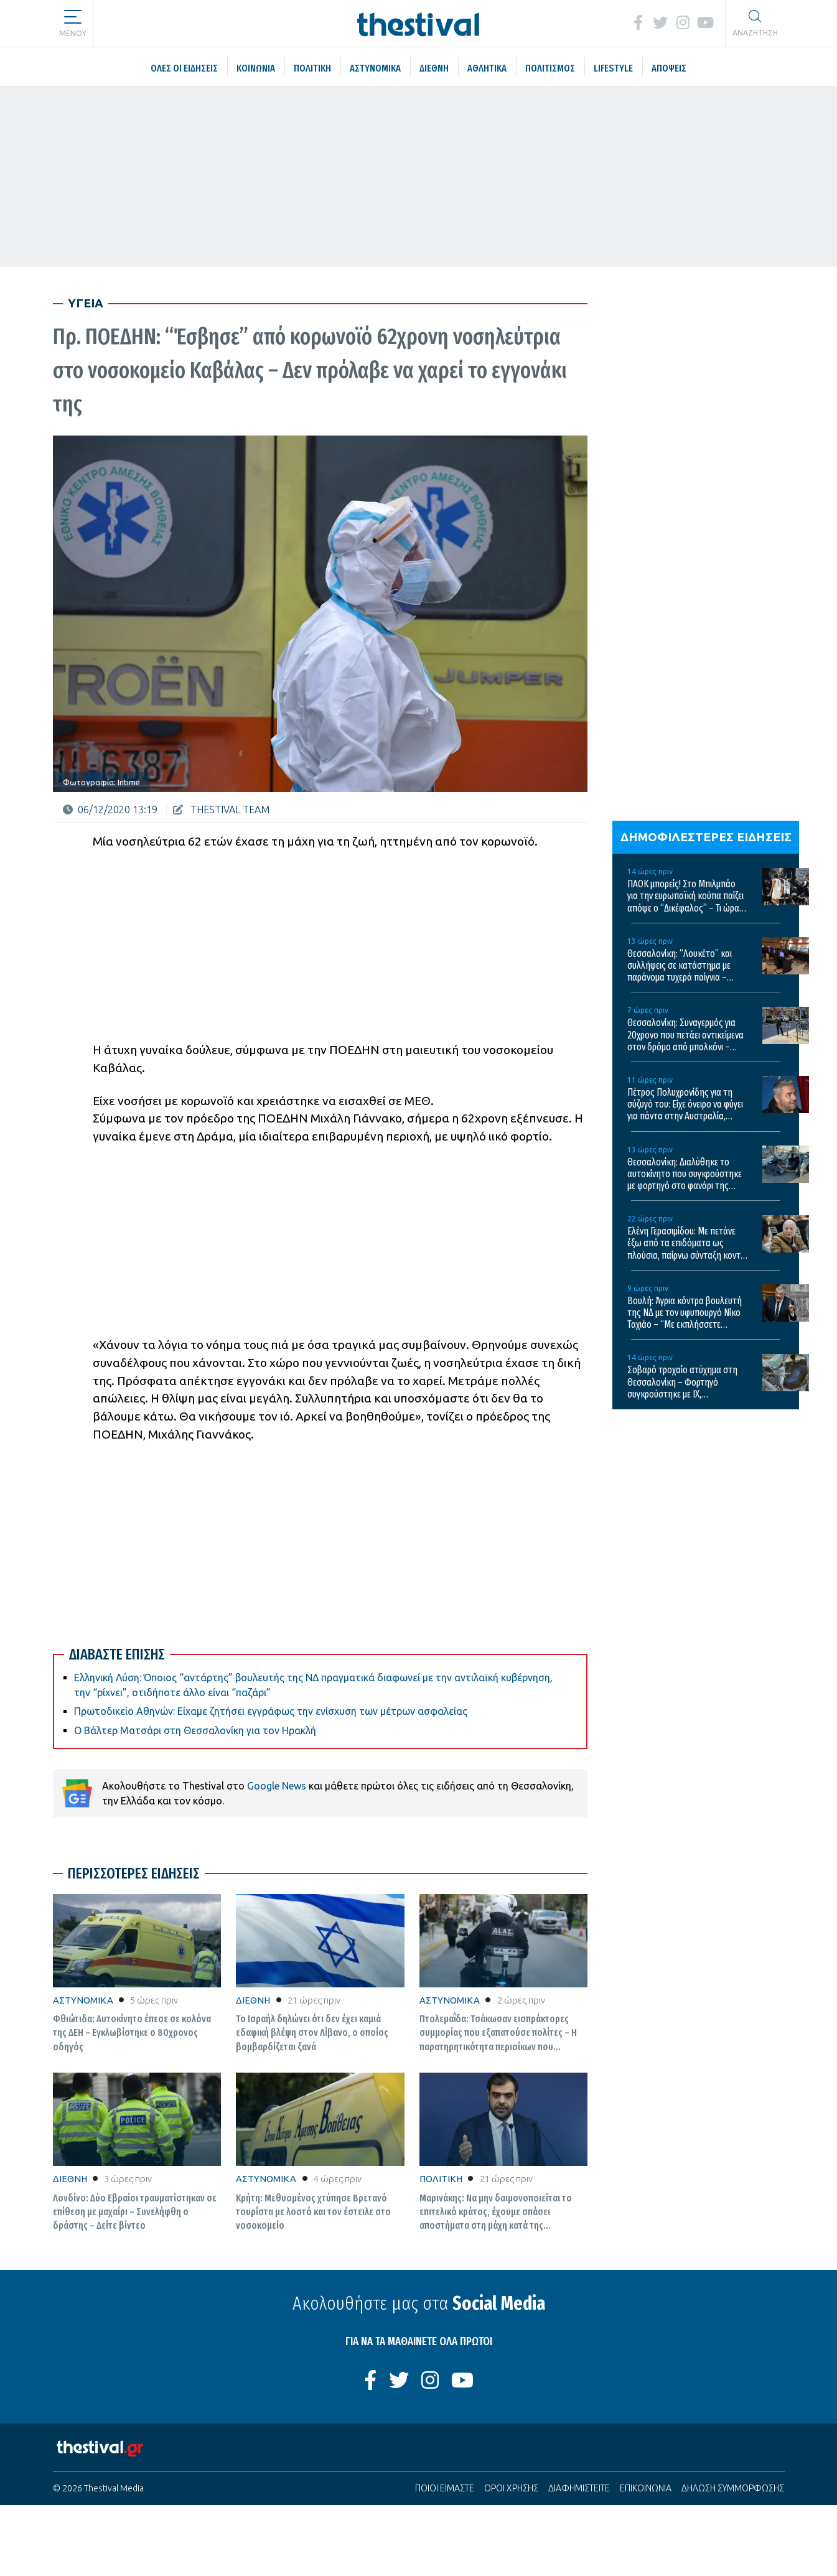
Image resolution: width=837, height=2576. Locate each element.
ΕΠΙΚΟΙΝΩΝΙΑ (645, 2488)
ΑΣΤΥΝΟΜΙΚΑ (83, 2000)
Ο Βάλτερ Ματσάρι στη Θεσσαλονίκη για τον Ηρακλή (195, 1730)
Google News (276, 1785)
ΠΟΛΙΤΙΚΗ (440, 2178)
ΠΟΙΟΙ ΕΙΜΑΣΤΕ (444, 2488)
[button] (73, 19)
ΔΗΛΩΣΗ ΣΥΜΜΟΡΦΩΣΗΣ (732, 2488)
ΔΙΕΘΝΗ (253, 2000)
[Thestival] (418, 23)
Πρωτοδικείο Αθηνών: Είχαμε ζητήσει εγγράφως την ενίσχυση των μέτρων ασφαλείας (270, 1711)
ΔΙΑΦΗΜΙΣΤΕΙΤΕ (579, 2488)
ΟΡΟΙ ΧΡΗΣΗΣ (511, 2488)
